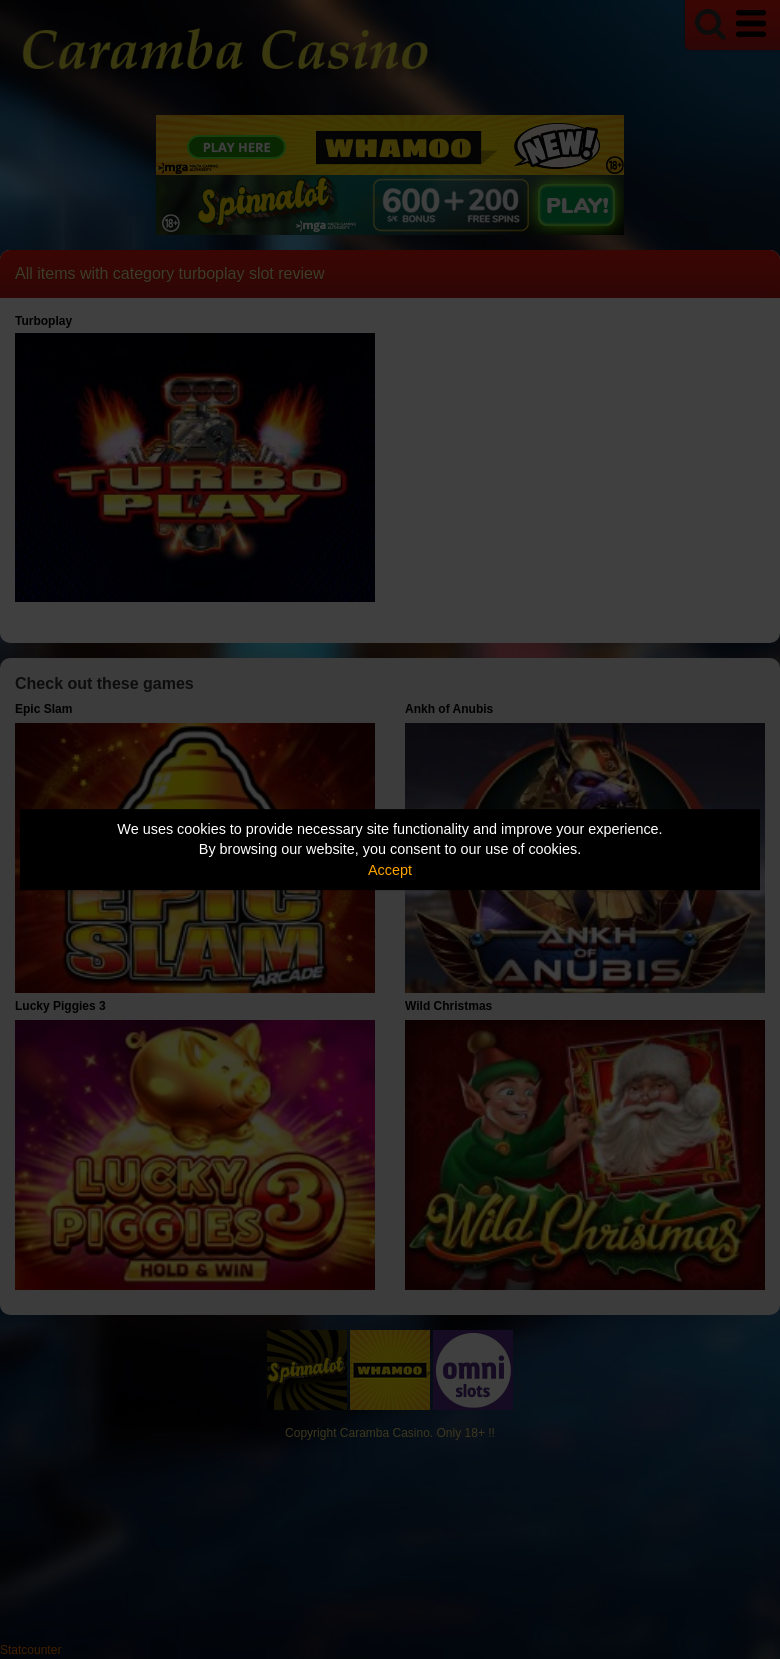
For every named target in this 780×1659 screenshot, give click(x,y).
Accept (390, 870)
